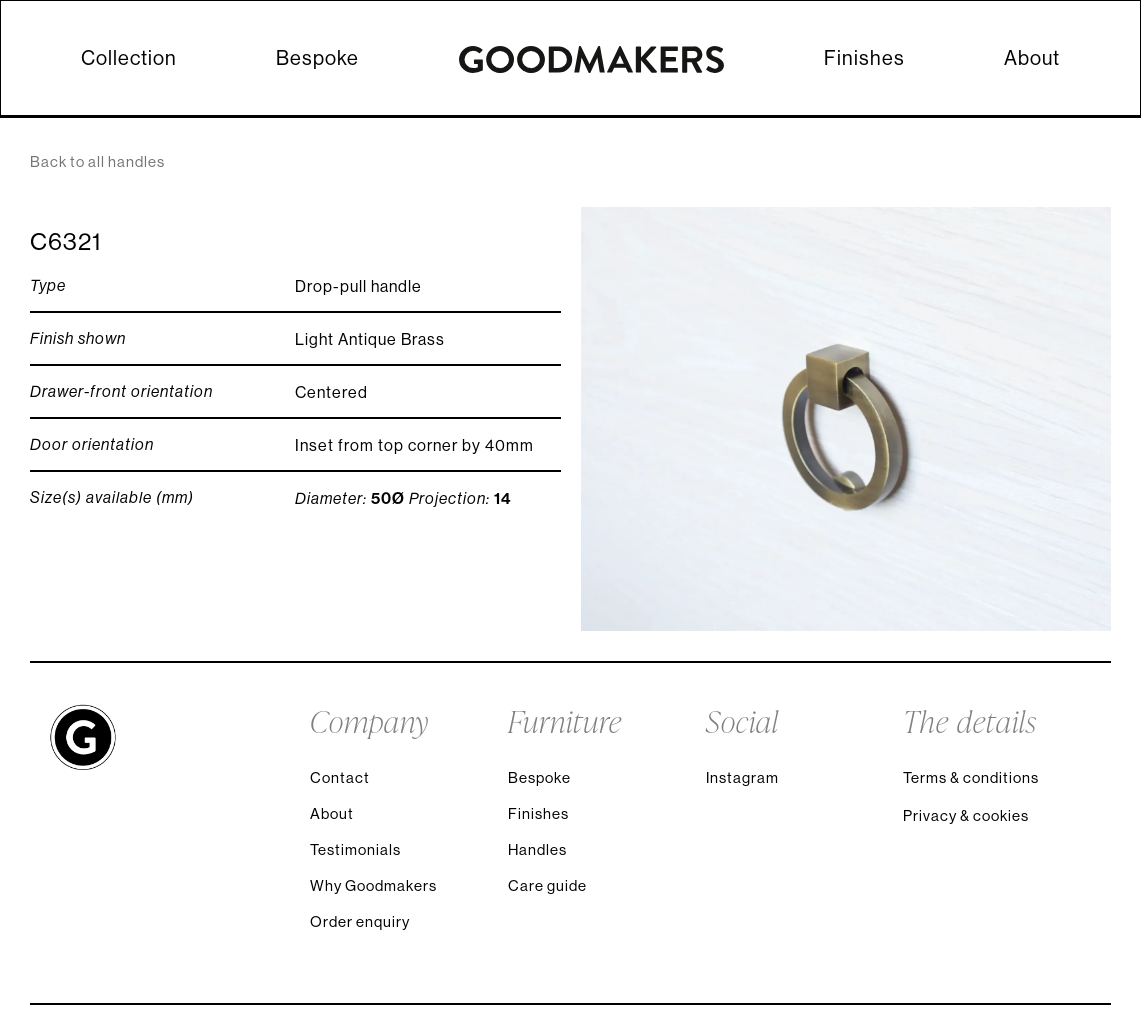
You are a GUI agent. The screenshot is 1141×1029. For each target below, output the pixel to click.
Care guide (547, 885)
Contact (340, 777)
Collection (129, 57)
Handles (537, 849)
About (1032, 57)
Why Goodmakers (373, 885)
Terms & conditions (971, 777)
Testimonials (355, 849)
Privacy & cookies (966, 815)
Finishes (864, 57)
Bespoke (317, 57)
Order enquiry (360, 921)
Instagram (742, 777)
